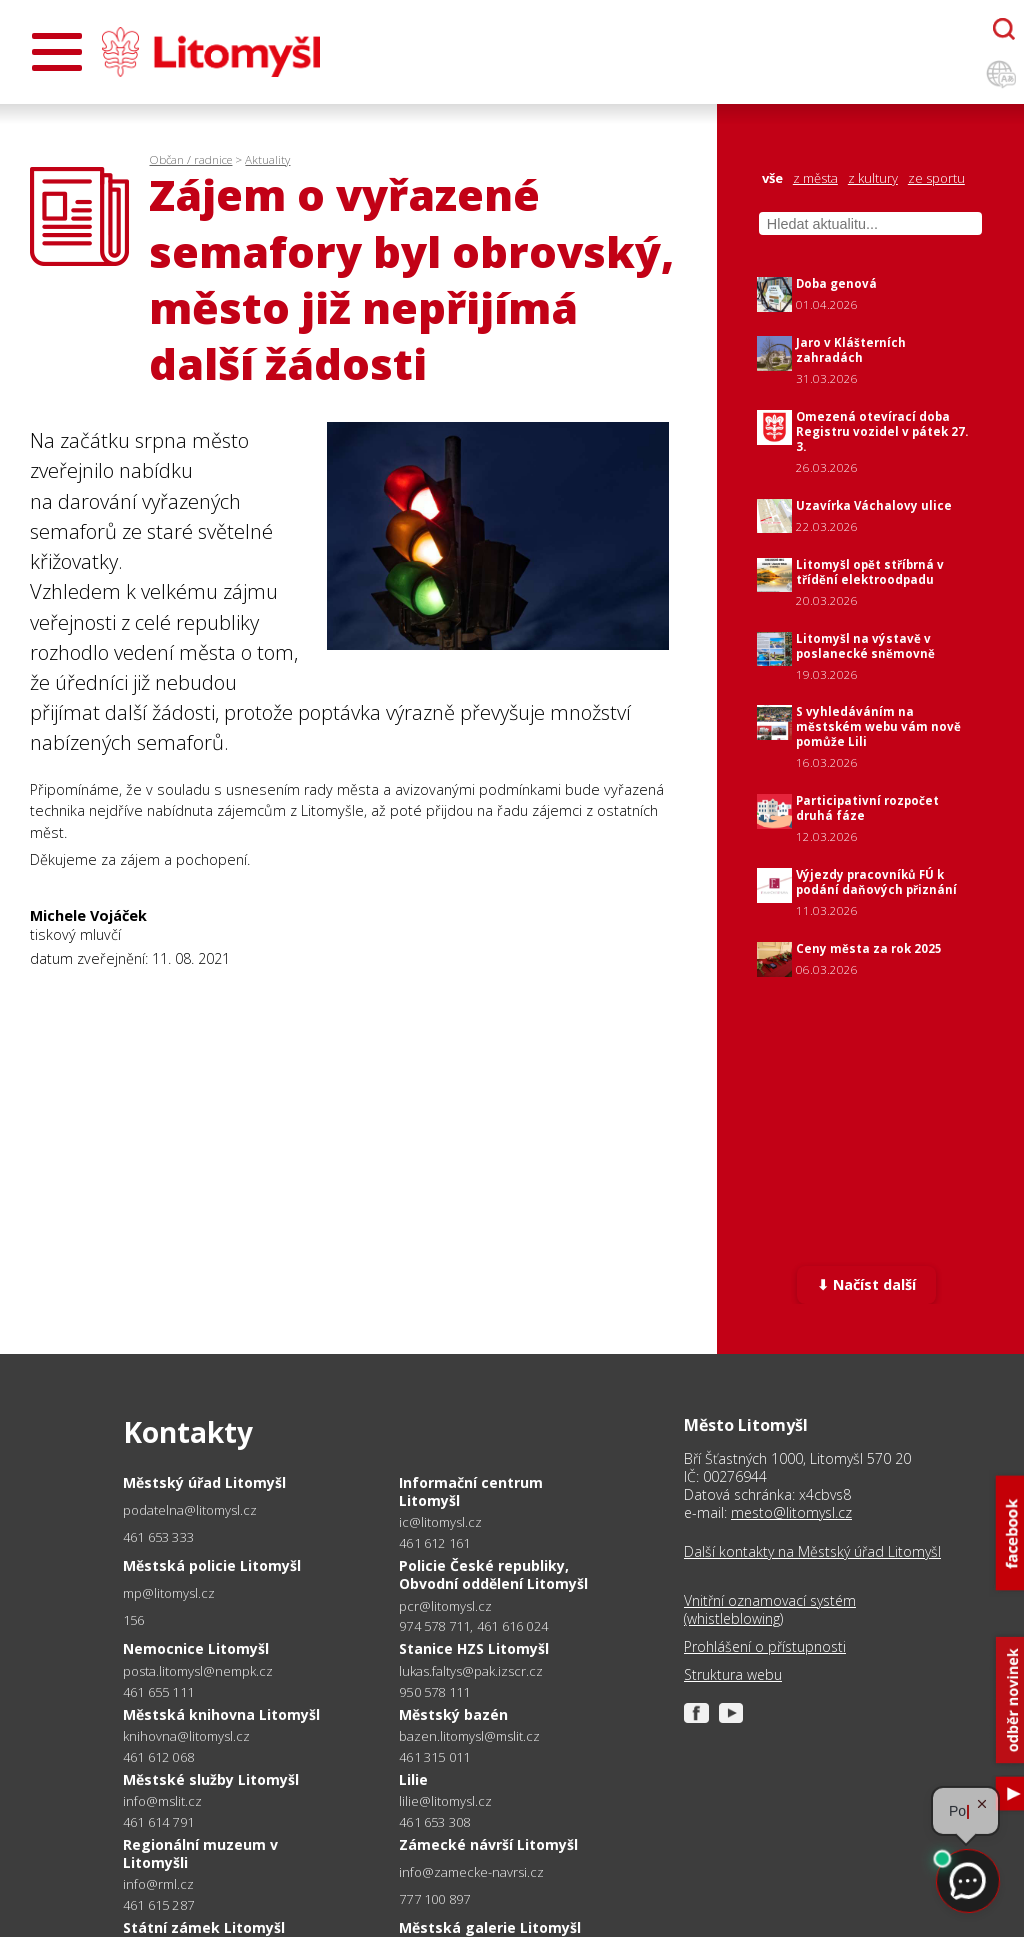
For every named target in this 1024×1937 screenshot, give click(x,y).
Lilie (413, 1779)
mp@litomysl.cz (169, 1593)
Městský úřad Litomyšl (204, 1482)
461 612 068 (158, 1757)
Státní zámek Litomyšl (204, 1927)
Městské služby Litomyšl (211, 1779)
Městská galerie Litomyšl (490, 1927)
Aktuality (267, 159)
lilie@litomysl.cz (445, 1801)
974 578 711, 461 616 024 (473, 1626)
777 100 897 (434, 1899)
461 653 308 (434, 1822)
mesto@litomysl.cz (791, 1512)
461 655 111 (158, 1692)
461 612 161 (434, 1543)
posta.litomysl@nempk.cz (198, 1671)
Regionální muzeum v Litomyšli (200, 1853)
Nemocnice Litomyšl (196, 1648)
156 (134, 1620)
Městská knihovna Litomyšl (221, 1714)
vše (772, 178)
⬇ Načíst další (866, 1284)
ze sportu (936, 178)
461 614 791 (158, 1822)
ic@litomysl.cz (440, 1522)
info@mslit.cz (162, 1801)
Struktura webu (733, 1675)
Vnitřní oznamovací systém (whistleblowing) (770, 1610)
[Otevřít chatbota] (1004, 29)
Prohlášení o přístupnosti (765, 1647)
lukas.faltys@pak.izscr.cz (471, 1671)
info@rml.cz (158, 1884)
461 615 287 (158, 1905)
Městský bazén (453, 1714)
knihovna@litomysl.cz (186, 1736)
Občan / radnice (190, 159)
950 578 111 (434, 1692)
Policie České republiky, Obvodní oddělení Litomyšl (493, 1574)
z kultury (873, 178)
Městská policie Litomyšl (212, 1565)
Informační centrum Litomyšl (471, 1491)
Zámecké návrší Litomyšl (488, 1844)
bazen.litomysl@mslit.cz (469, 1736)
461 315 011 (434, 1757)
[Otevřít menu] (57, 52)
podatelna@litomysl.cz (190, 1510)
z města (815, 178)
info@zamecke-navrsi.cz (471, 1872)
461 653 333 (158, 1537)
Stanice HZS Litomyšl (474, 1648)
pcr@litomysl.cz (445, 1606)
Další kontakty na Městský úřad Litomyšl (812, 1552)
